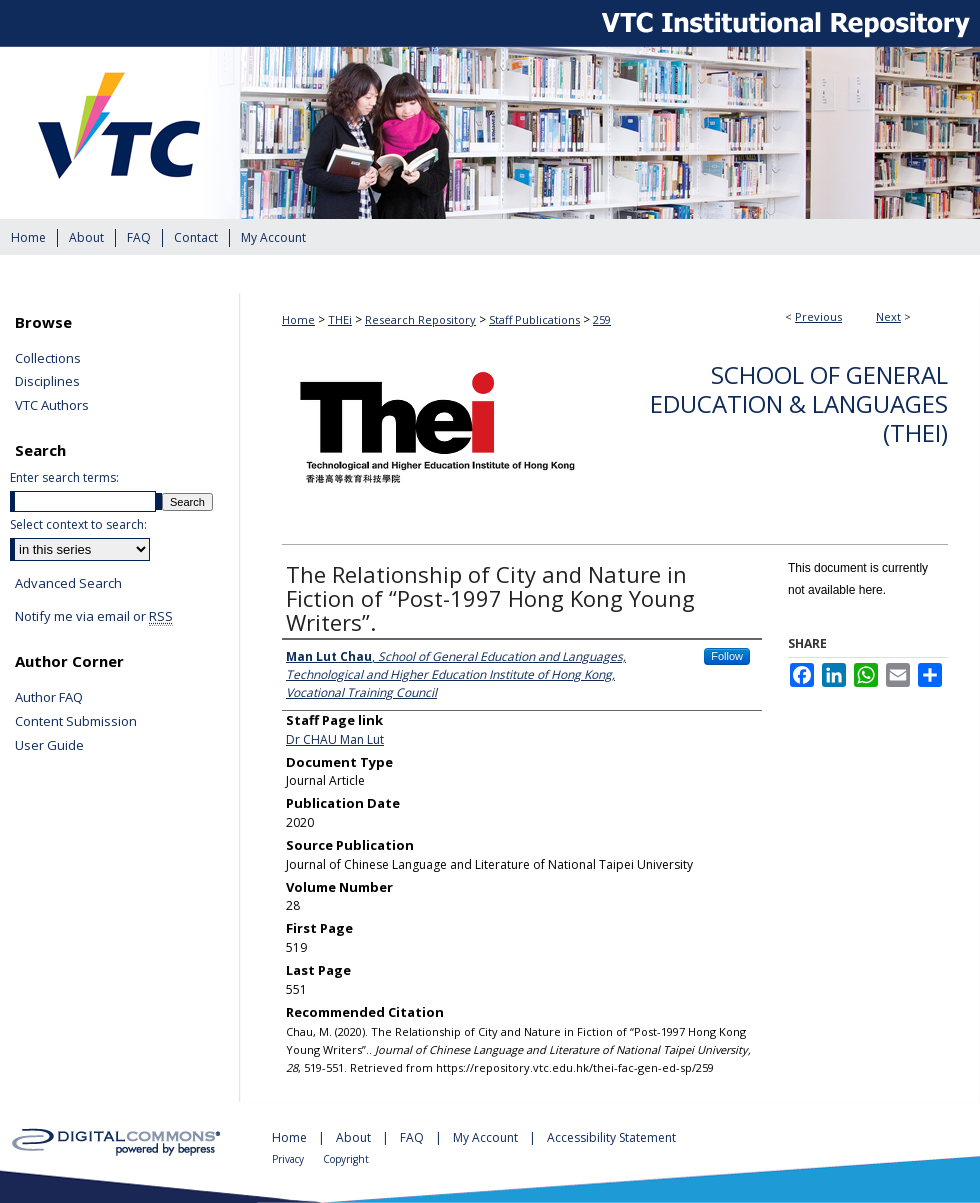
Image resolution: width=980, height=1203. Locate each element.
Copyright (346, 1159)
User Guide (49, 746)
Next (888, 316)
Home (298, 319)
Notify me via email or (94, 617)
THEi (340, 319)
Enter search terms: (64, 477)
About (355, 1137)
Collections (48, 359)
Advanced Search (68, 583)
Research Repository (420, 319)
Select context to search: (78, 524)
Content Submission (76, 722)
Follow (727, 656)
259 (602, 319)
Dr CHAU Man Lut (335, 739)
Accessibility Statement (611, 1137)
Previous (818, 316)
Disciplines (47, 382)
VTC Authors (52, 406)
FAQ (413, 1137)
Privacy (289, 1159)
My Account (487, 1137)
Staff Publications (534, 319)
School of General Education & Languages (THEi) (799, 403)
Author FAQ (49, 698)
